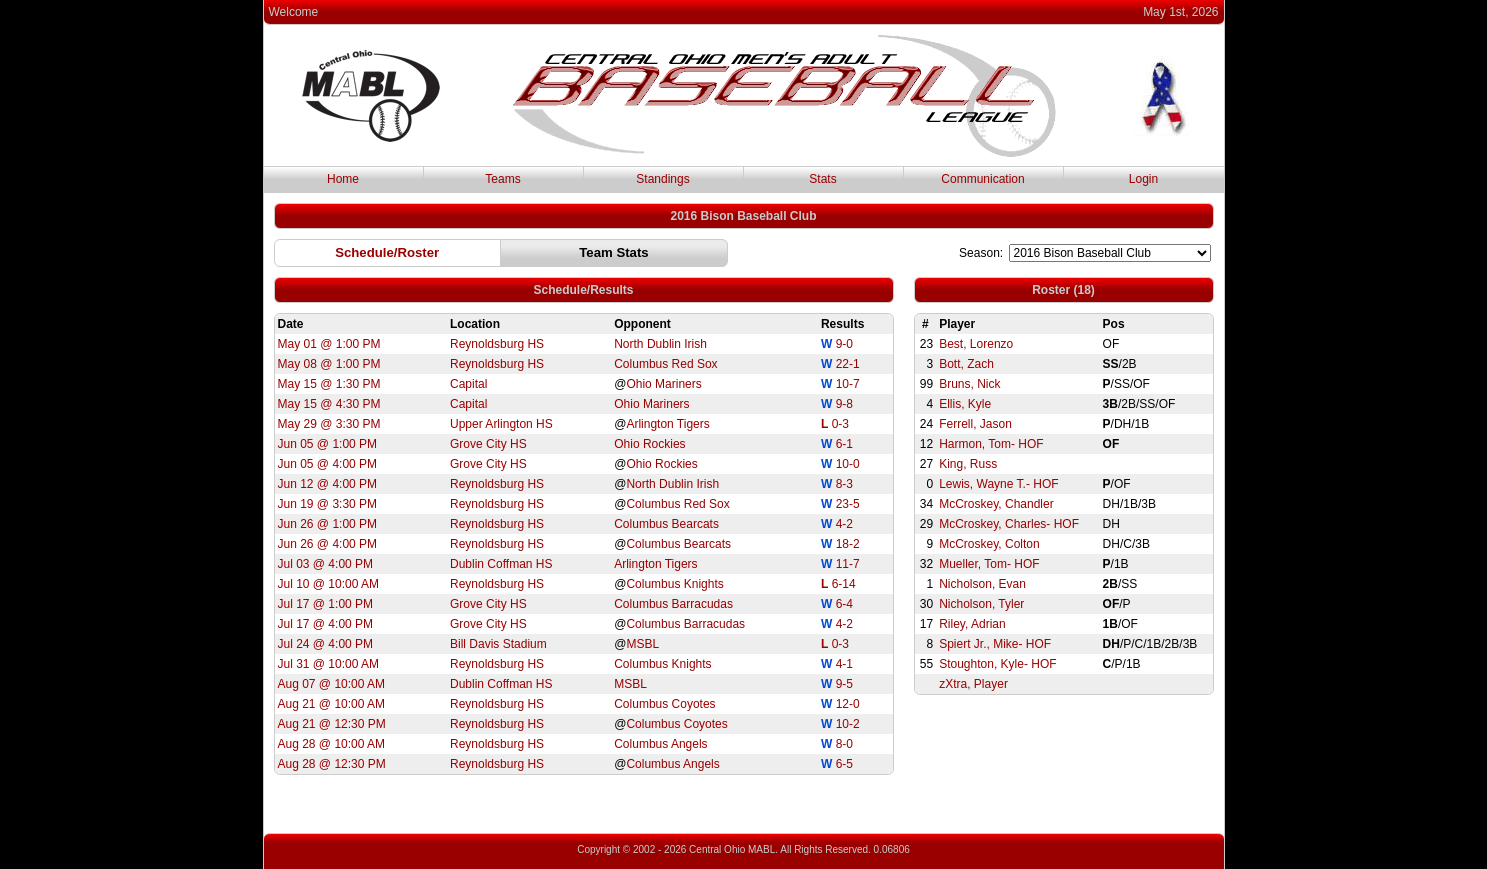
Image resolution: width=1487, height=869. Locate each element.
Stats (822, 179)
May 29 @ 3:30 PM (329, 424)
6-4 (844, 604)
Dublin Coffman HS (501, 564)
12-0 (848, 704)
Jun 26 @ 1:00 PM (328, 524)
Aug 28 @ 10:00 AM (332, 744)
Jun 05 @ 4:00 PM (328, 464)
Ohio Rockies (649, 444)
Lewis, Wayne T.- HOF (998, 484)
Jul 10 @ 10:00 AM (329, 584)
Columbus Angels (660, 744)
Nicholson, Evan (982, 584)
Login (1143, 179)
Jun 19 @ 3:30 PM (328, 504)
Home (343, 179)
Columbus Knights (674, 584)
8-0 (844, 744)
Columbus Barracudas (673, 604)
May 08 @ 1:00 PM (329, 364)
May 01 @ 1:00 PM (329, 344)
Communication (982, 179)
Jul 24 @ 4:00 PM (326, 644)
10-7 (848, 384)
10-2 (848, 724)
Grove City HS (488, 444)
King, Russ (968, 464)
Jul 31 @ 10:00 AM (329, 664)
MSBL (642, 644)
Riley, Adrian (972, 624)
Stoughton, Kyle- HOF (997, 664)
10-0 (848, 464)
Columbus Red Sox (665, 364)
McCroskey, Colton (989, 544)
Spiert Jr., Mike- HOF (995, 644)
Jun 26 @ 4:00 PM (328, 544)
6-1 (844, 444)
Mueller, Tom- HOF (989, 564)
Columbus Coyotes (664, 704)
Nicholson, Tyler (981, 604)
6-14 (844, 584)
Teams (502, 179)
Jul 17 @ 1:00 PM (326, 604)
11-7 (848, 564)
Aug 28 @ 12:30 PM (332, 764)
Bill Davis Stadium (498, 644)
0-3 (840, 424)
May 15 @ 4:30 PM (329, 404)
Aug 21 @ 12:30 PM (332, 724)
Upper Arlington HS (501, 424)
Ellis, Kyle (965, 404)
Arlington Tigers (667, 424)
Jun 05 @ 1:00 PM (328, 444)
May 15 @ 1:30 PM (329, 384)
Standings (662, 179)
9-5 (844, 684)
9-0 (844, 344)
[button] (387, 253)
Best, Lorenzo (976, 344)
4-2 (844, 524)
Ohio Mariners (663, 384)
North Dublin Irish (660, 344)
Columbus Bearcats (666, 524)
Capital (468, 384)
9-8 (844, 404)
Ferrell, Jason (975, 424)
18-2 (848, 544)
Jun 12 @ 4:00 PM (328, 484)
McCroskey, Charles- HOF (1009, 524)
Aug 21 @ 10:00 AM (332, 704)
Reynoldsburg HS (497, 344)
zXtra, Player (973, 684)
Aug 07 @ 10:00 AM (332, 684)
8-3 (844, 484)
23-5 (848, 504)
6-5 (844, 764)
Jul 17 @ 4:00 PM (326, 624)
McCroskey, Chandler (996, 504)
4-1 (844, 664)
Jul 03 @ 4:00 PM (326, 564)
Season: (981, 253)
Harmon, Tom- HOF (991, 444)
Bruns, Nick (969, 384)
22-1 (848, 364)
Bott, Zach (966, 364)
